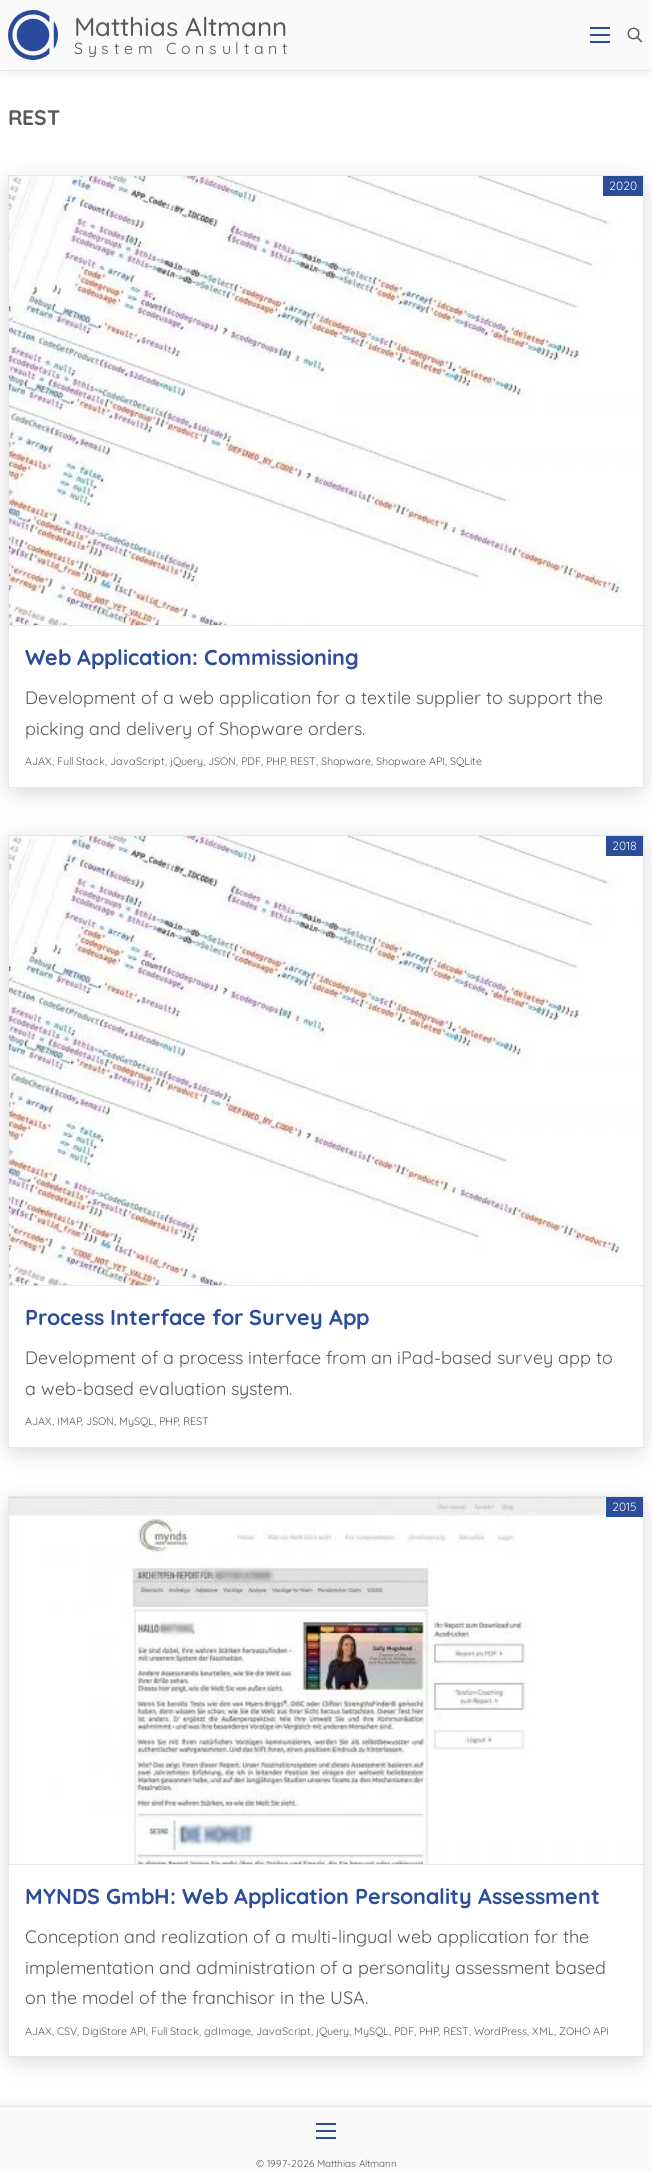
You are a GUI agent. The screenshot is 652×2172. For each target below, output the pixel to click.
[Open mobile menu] (600, 35)
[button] (635, 35)
